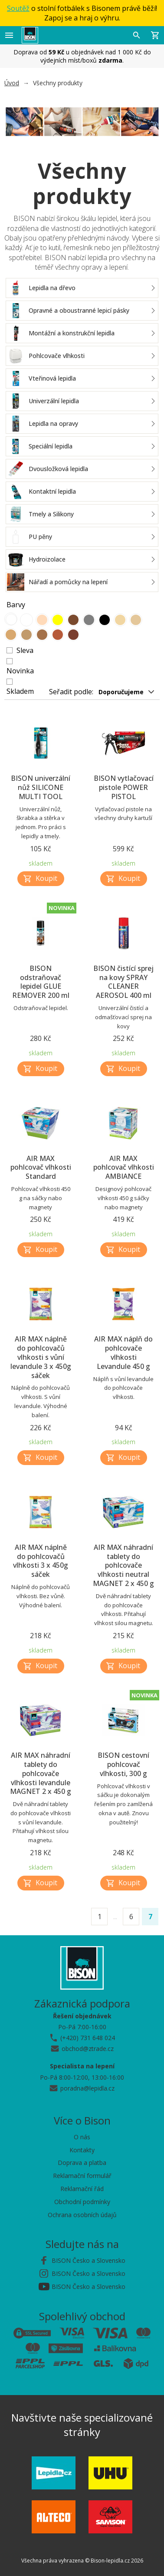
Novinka (20, 671)
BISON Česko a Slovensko (88, 2260)
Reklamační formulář (82, 2175)
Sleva (24, 650)
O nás (82, 2137)
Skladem (20, 691)
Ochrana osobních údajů (82, 2215)
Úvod (11, 83)
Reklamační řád (82, 2189)
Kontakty (82, 2150)
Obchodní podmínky (82, 2202)
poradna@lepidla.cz (87, 2088)
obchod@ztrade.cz (88, 2048)
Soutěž (18, 8)
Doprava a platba (82, 2162)
